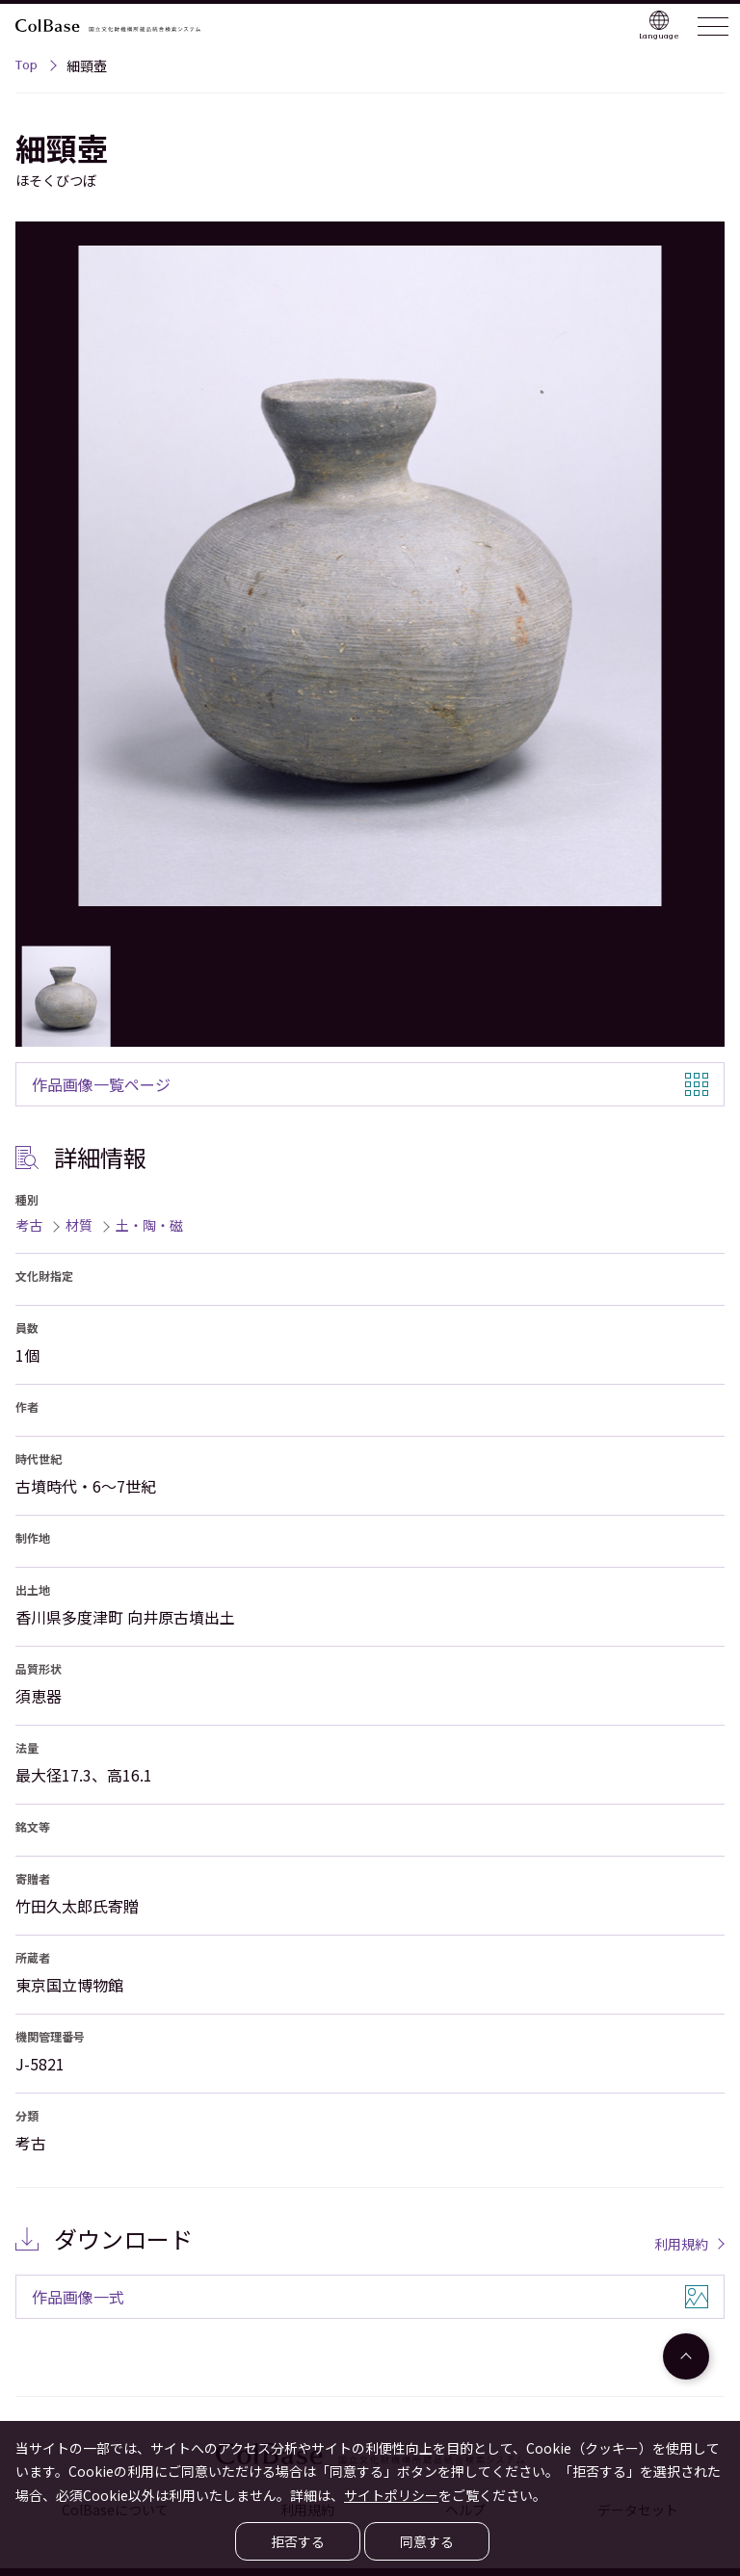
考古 (28, 1225)
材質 (79, 1225)
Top (26, 67)
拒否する (298, 2541)
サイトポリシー (391, 2495)
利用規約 (681, 2243)
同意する (427, 2541)
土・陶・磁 (149, 1225)
